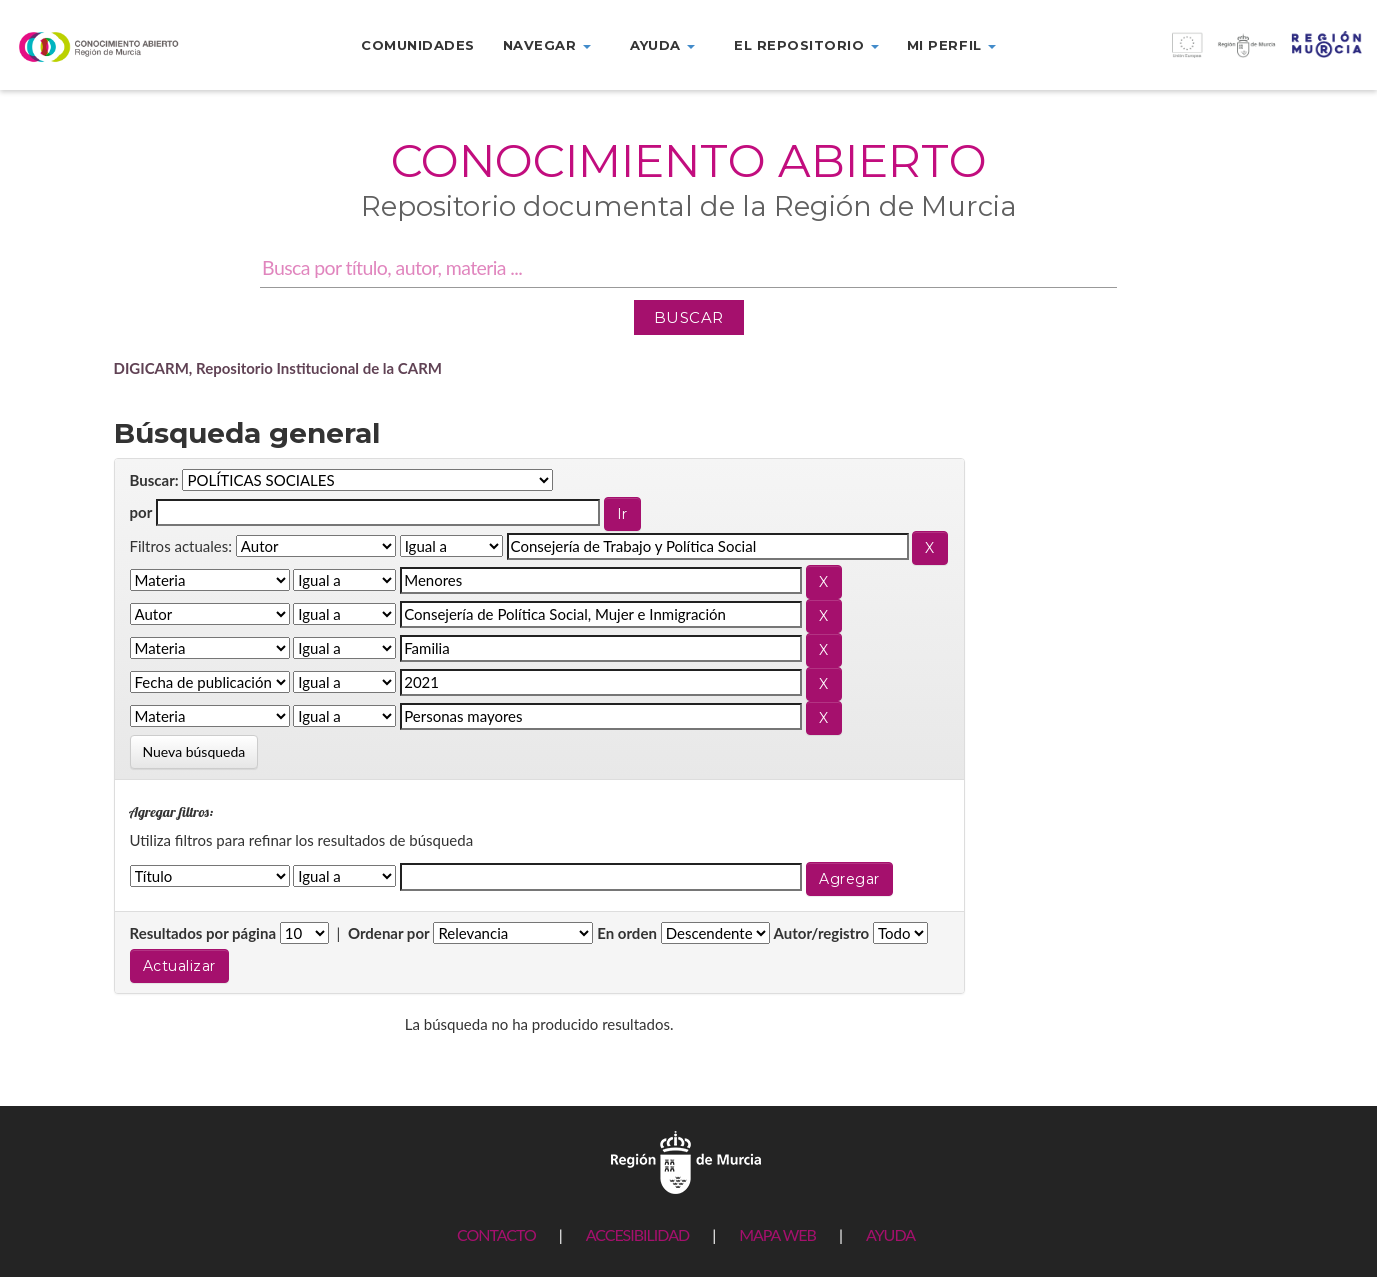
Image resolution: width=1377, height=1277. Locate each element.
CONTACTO (496, 1234)
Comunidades (418, 45)
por (141, 512)
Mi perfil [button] (951, 45)
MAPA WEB (777, 1234)
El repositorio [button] (806, 45)
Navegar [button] (547, 45)
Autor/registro (822, 933)
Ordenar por (389, 933)
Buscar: (154, 480)
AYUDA (890, 1234)
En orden (627, 933)
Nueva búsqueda (194, 751)
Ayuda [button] (662, 45)
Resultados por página (203, 933)
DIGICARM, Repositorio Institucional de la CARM (278, 368)
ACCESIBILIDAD (637, 1234)
